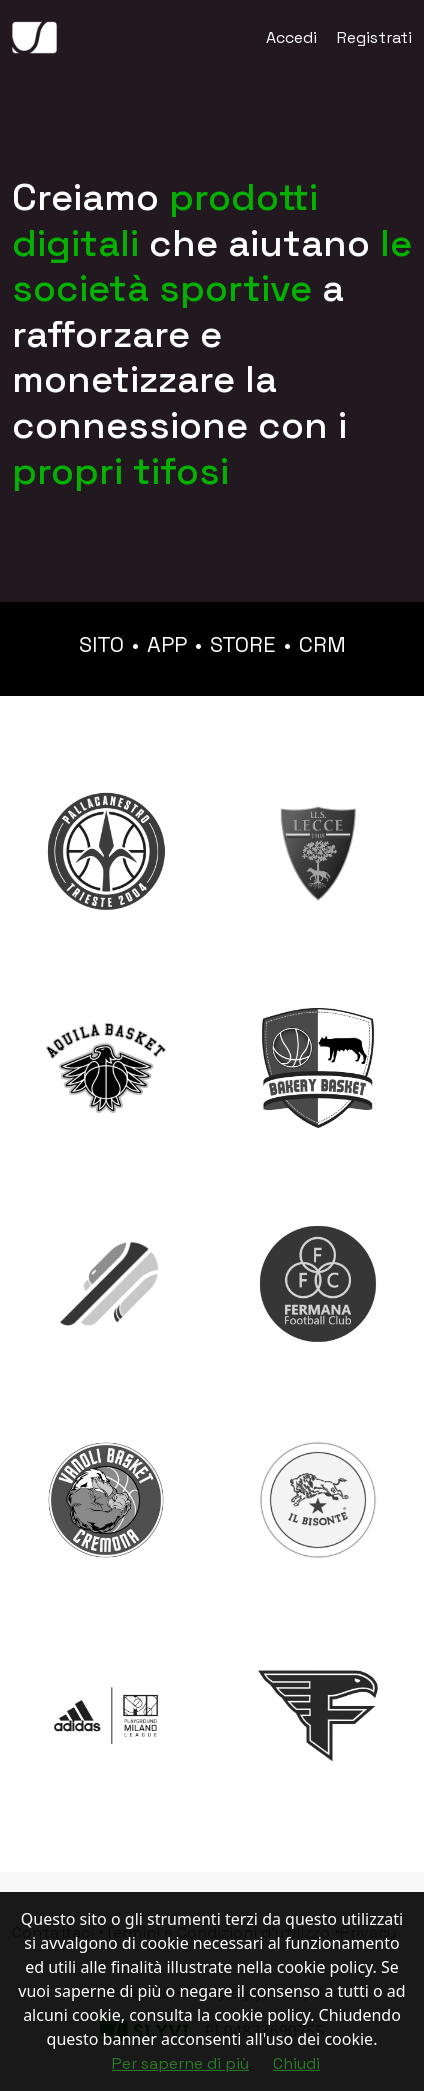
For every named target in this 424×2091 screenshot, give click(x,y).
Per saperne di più (180, 2063)
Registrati (374, 37)
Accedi (291, 37)
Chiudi (296, 2063)
